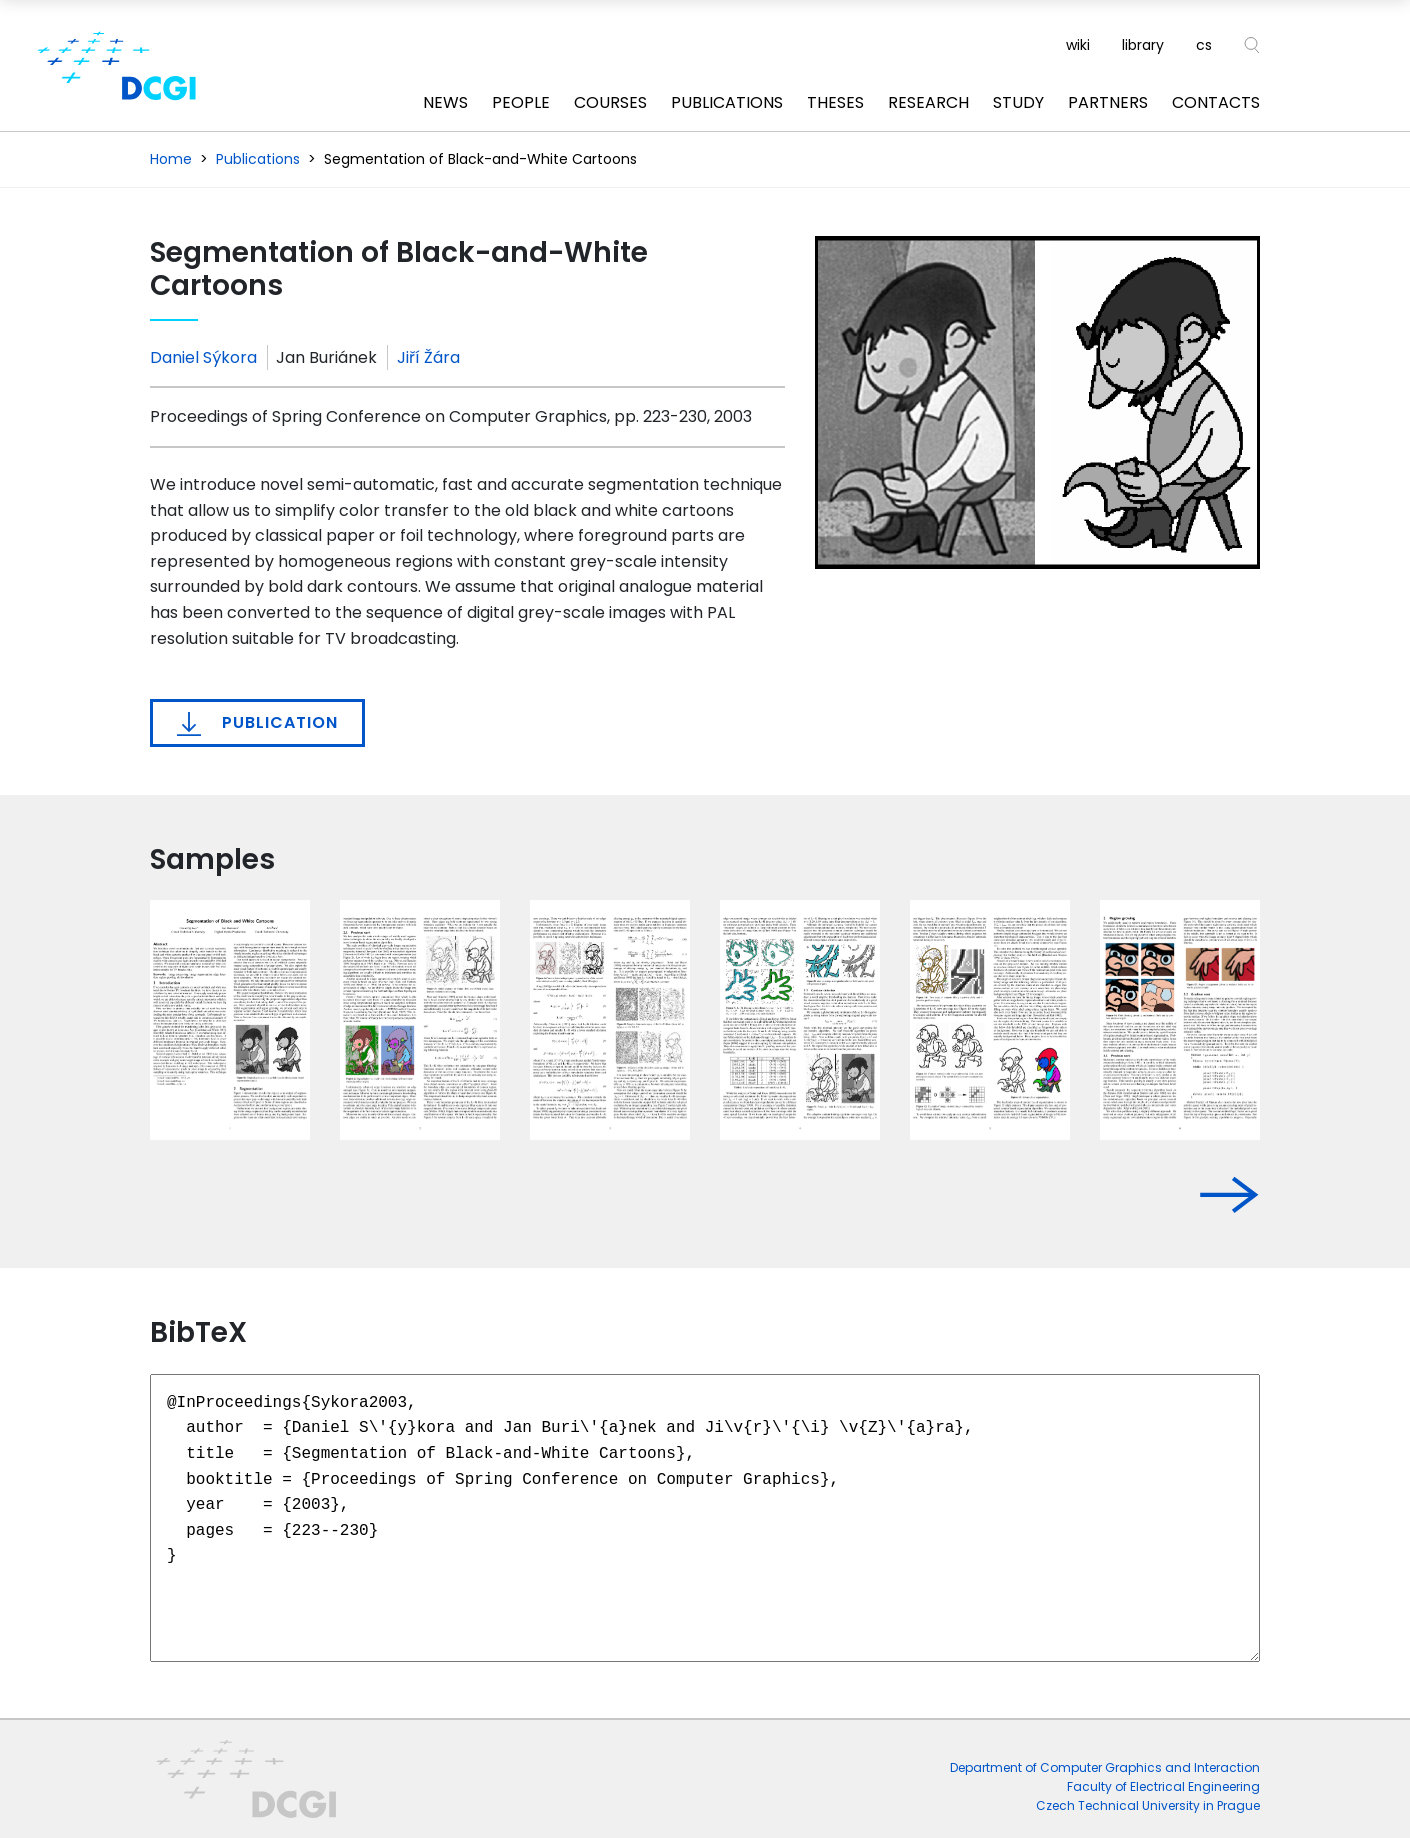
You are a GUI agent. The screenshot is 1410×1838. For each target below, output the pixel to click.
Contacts (1216, 102)
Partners (1108, 102)
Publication (257, 723)
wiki (1078, 45)
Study (1018, 102)
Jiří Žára (428, 357)
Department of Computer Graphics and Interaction (1105, 1767)
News (445, 102)
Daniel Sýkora (203, 357)
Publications (727, 102)
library (1143, 45)
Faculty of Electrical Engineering (1163, 1786)
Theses (835, 102)
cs (1204, 45)
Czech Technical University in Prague (1148, 1805)
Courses (610, 102)
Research (928, 102)
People (521, 102)
